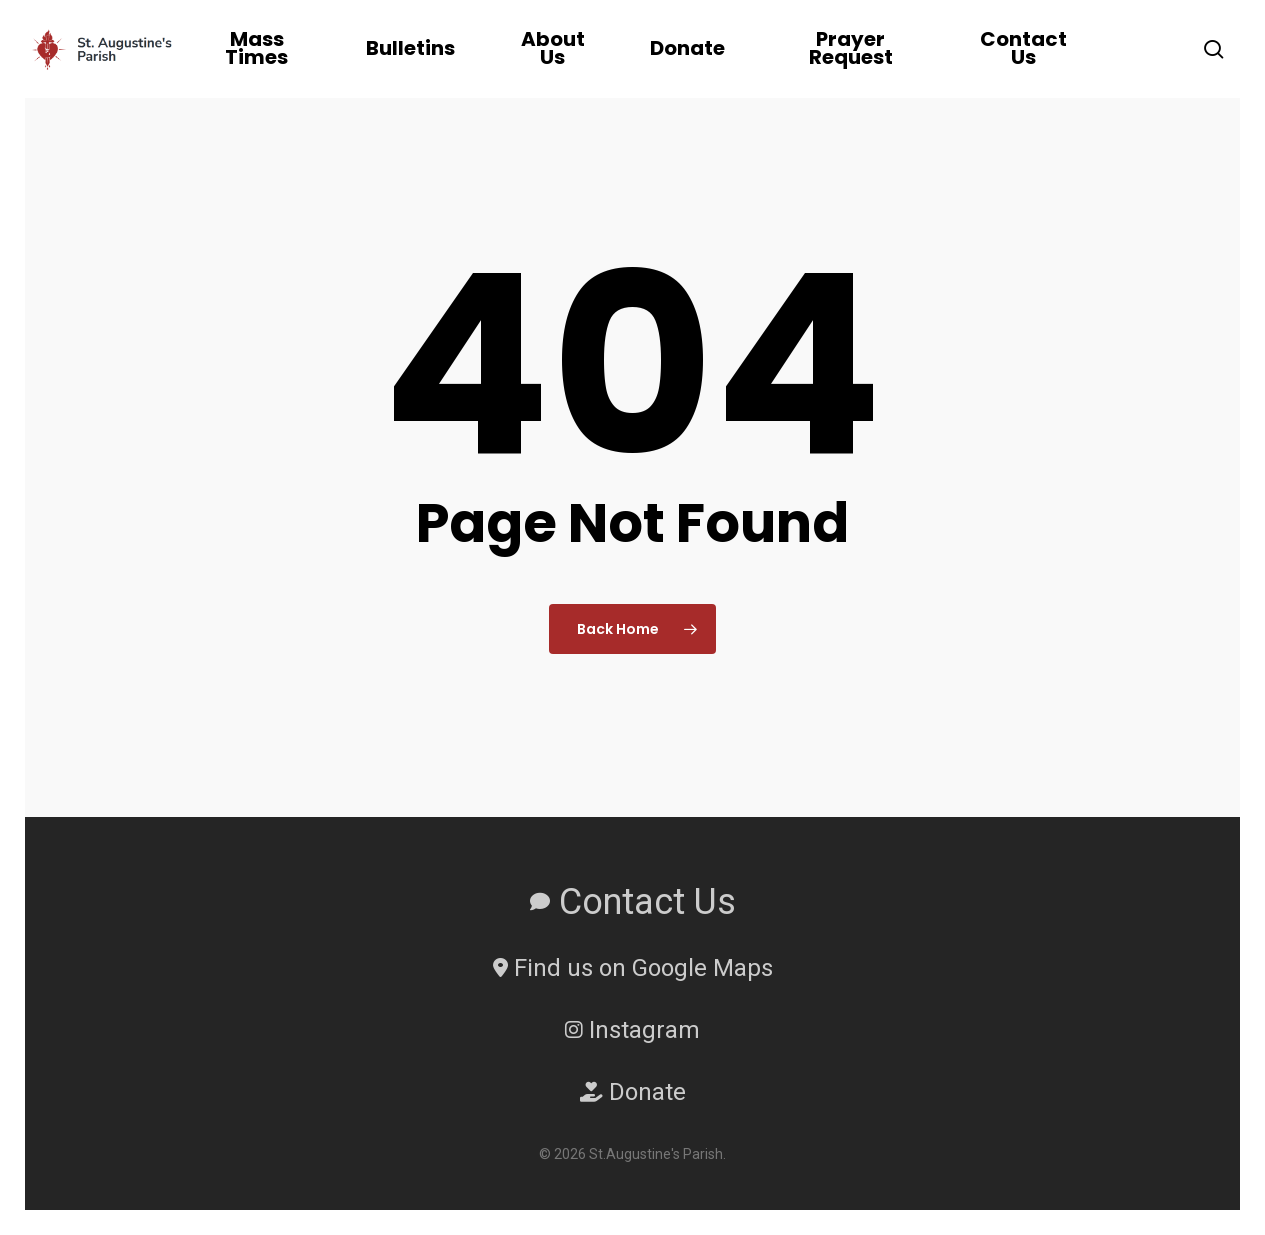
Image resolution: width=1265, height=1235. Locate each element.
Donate (633, 1092)
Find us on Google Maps (633, 968)
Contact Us (633, 902)
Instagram (632, 1030)
